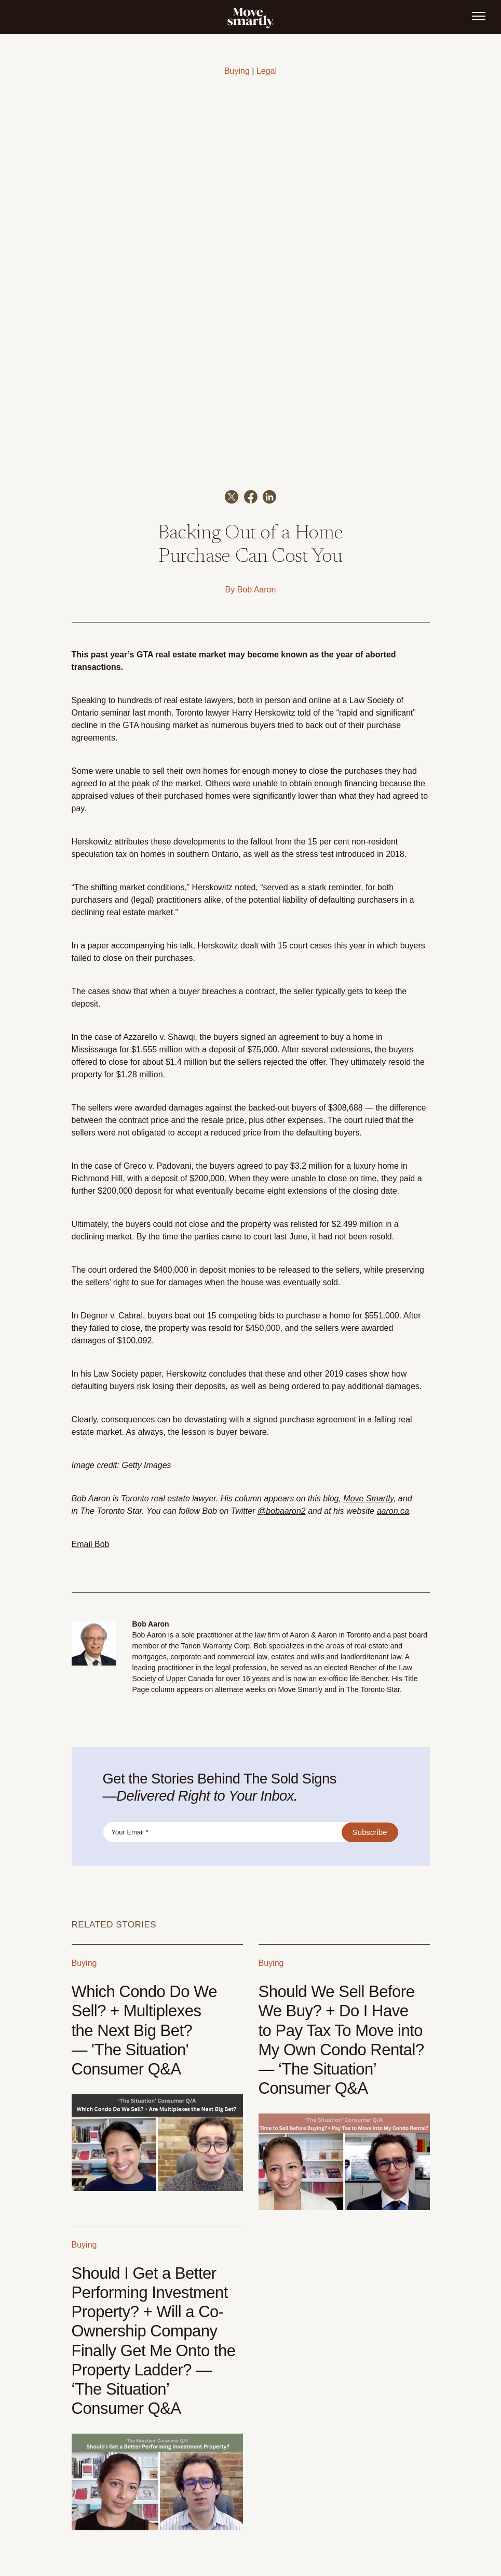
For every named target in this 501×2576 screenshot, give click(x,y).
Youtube (391, 2504)
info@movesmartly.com (104, 2527)
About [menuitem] (297, 2525)
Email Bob (91, 1368)
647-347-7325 (91, 2517)
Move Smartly (368, 1322)
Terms (397, 2562)
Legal (266, 71)
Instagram (415, 2527)
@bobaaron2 (282, 1334)
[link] (251, 17)
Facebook (383, 2527)
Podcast (418, 2504)
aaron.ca (393, 1334)
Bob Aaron (256, 413)
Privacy (420, 2562)
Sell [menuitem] (226, 2525)
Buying (237, 71)
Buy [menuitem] (199, 2525)
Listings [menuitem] (259, 2525)
